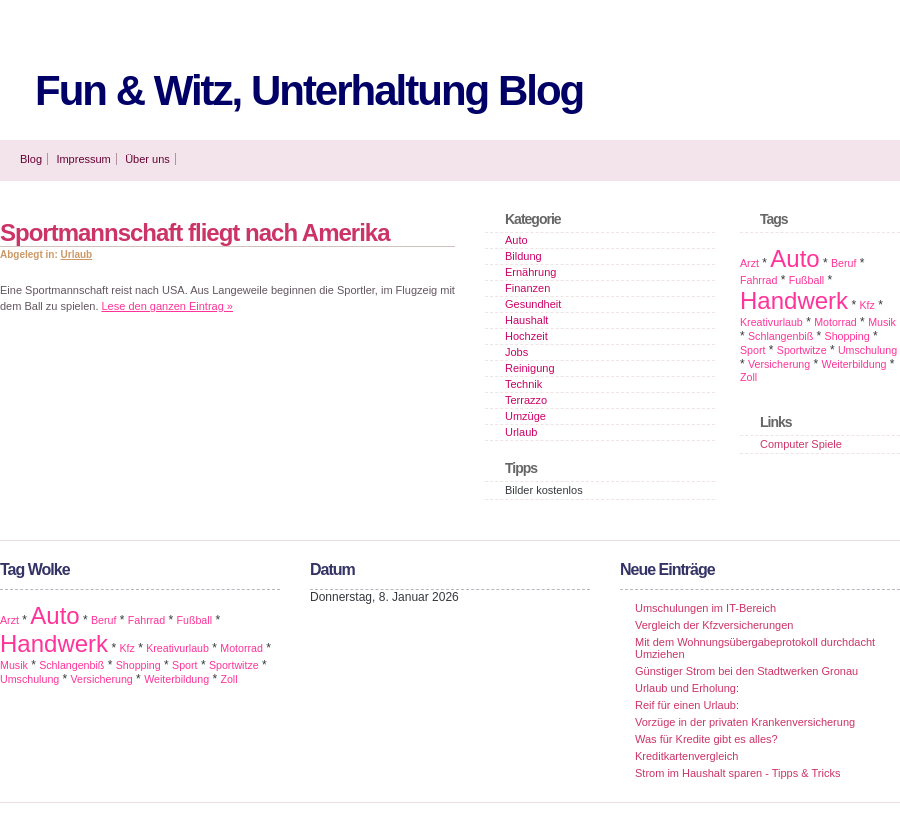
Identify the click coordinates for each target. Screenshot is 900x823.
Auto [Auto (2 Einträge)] (794, 258)
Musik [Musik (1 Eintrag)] (882, 322)
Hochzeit (526, 336)
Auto (516, 240)
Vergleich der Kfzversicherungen (714, 625)
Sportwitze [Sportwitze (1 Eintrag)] (802, 350)
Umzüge (525, 416)
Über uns (147, 159)
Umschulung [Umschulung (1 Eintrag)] (867, 350)
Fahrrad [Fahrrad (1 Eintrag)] (758, 280)
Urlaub (77, 254)
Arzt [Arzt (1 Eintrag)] (749, 263)
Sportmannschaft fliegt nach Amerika (195, 232)
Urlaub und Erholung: (687, 688)
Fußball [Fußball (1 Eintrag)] (807, 280)
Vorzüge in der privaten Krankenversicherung (745, 722)
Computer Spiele (801, 444)
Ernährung (530, 272)
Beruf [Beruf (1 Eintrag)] (843, 263)
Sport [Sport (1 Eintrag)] (752, 350)
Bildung (523, 256)
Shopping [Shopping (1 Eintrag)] (847, 336)
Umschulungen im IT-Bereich (705, 608)
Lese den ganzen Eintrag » (168, 306)
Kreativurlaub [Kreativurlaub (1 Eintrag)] (771, 322)
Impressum (83, 159)
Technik (523, 384)
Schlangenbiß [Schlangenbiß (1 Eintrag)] (780, 336)
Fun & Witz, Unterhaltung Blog (309, 90)
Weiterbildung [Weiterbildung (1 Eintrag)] (854, 364)
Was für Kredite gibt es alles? (706, 739)
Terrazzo (526, 400)
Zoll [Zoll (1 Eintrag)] (748, 377)
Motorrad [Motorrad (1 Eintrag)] (835, 322)
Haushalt (526, 320)
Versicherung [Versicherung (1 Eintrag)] (779, 364)
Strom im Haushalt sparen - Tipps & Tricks (737, 773)
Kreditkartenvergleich (686, 756)
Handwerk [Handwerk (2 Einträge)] (794, 300)
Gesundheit (533, 304)
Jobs (516, 352)
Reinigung (530, 368)
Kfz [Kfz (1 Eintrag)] (866, 305)
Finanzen (527, 288)
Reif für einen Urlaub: (687, 705)
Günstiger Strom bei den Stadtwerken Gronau (746, 671)
